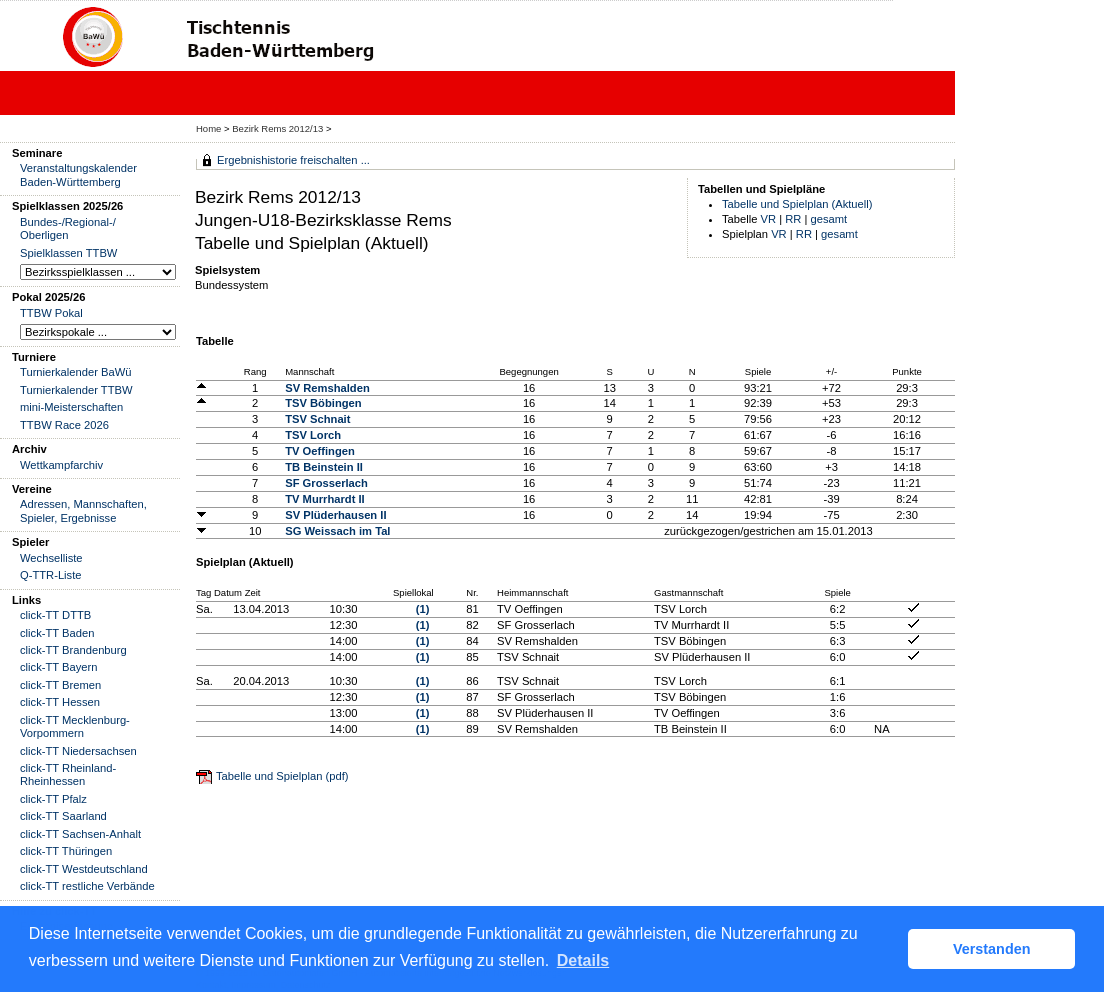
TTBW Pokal (51, 313)
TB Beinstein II (324, 467)
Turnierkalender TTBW (76, 390)
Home (208, 128)
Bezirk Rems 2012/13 (279, 128)
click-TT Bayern (59, 667)
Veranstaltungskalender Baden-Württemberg (78, 174)
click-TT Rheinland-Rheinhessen (68, 774)
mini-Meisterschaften (71, 407)
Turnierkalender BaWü (76, 372)
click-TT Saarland (63, 816)
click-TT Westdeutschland (84, 869)
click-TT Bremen (60, 685)
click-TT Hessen (60, 702)
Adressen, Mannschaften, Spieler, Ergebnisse (83, 510)
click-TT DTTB (55, 615)
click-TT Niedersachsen (78, 751)
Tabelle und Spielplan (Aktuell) (797, 204)
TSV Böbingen (323, 403)
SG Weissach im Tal (337, 531)
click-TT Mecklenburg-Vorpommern (75, 726)
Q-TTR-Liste (51, 575)
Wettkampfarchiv (61, 465)
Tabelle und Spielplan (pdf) (282, 776)
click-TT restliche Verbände (87, 886)
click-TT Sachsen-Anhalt (80, 834)
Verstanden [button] (992, 949)
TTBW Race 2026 (64, 425)
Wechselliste (51, 558)
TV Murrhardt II (325, 499)
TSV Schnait (317, 419)
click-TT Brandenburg (73, 650)
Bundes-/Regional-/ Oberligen (68, 228)
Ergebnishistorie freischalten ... (293, 160)
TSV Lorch (313, 435)
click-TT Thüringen (66, 851)
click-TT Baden (57, 633)
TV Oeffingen (320, 451)
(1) (423, 609)
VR (769, 219)
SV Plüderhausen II (335, 515)
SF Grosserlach (326, 483)
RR (793, 219)
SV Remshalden (327, 388)
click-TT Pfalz (53, 799)
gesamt (829, 219)
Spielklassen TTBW (68, 253)
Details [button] (583, 960)
